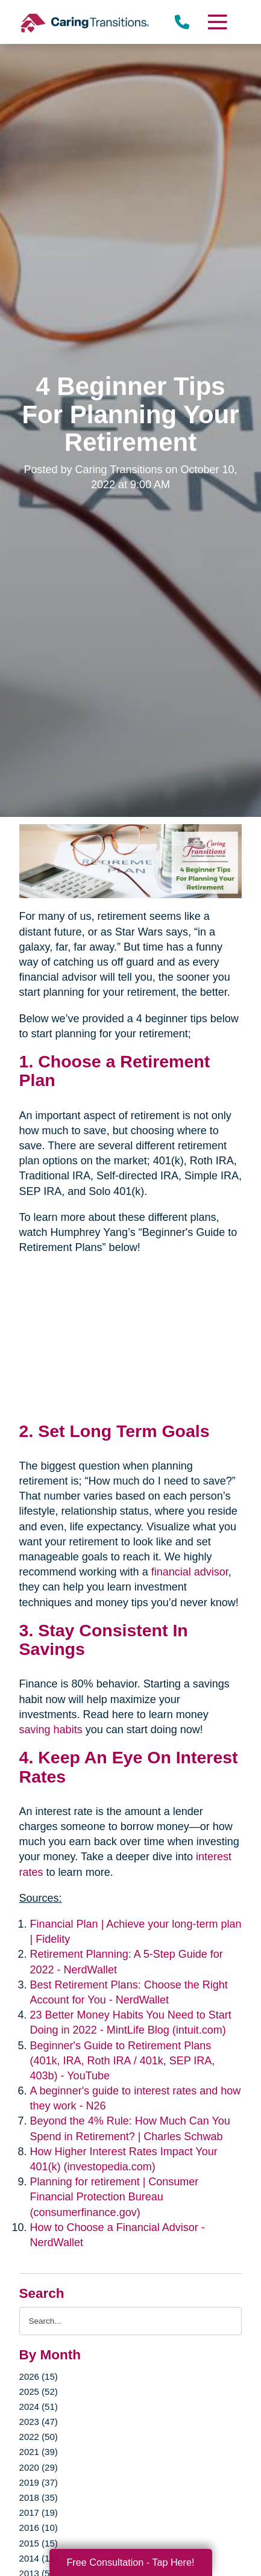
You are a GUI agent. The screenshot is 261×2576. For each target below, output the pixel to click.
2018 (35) (38, 2497)
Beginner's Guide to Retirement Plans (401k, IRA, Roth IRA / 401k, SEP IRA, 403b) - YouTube (122, 2061)
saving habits (51, 1730)
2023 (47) (38, 2421)
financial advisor (189, 1572)
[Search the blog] (130, 2321)
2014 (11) (38, 2558)
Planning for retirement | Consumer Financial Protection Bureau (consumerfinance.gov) (114, 2197)
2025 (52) (38, 2391)
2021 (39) (38, 2452)
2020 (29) (38, 2467)
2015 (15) (38, 2543)
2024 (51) (38, 2406)
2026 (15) (38, 2376)
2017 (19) (38, 2512)
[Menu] (217, 22)
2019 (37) (38, 2482)
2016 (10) (38, 2527)
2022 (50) (38, 2437)
